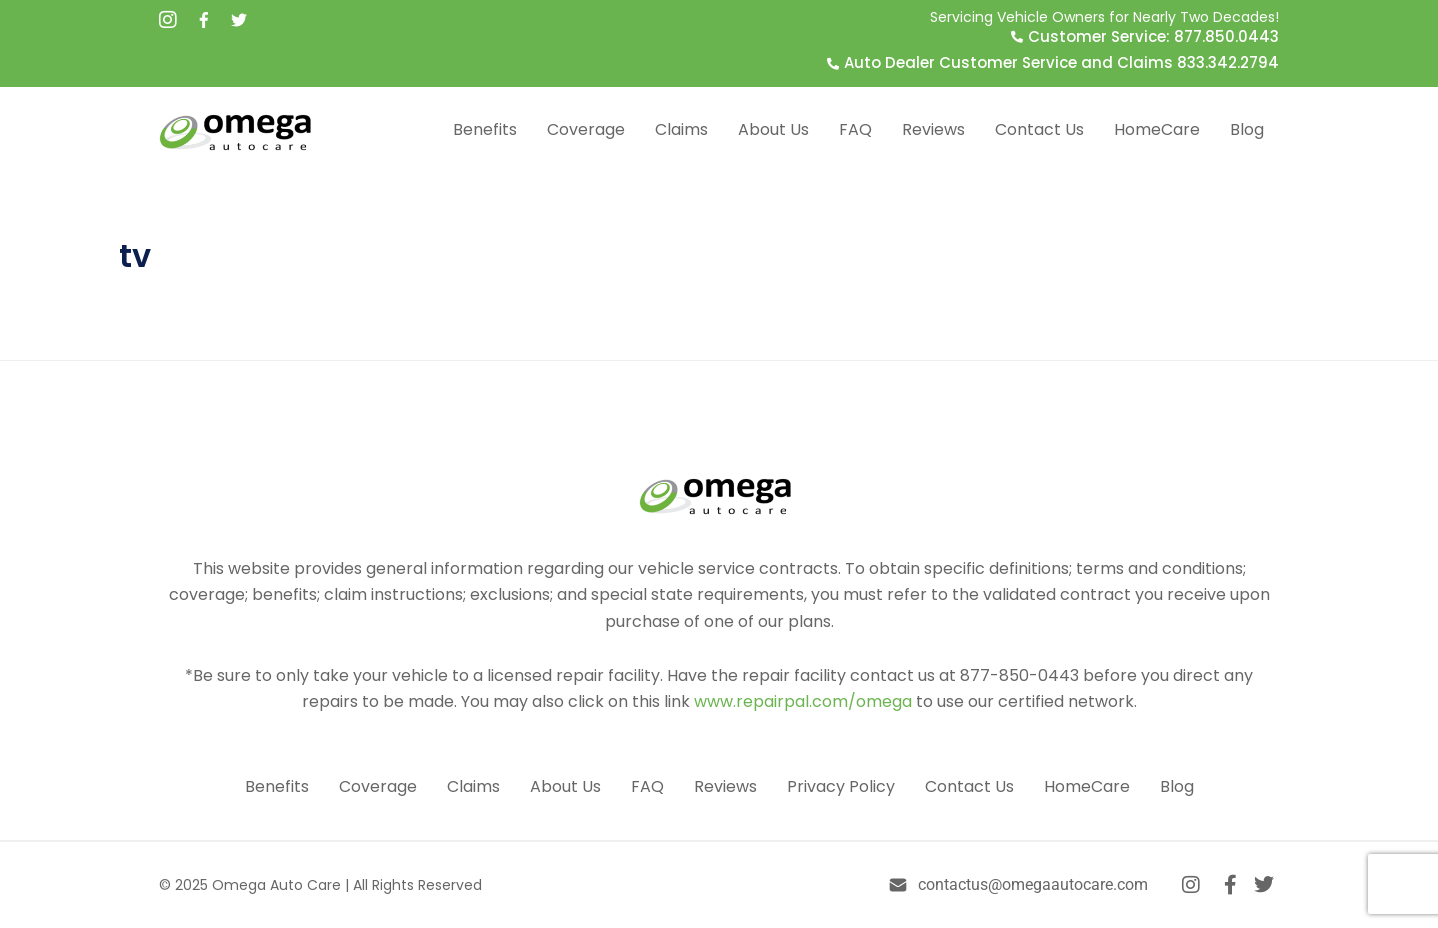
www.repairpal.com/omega (803, 701)
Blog (1247, 129)
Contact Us (1039, 129)
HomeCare (1157, 129)
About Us (773, 129)
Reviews (933, 129)
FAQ (855, 129)
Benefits (485, 129)
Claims (681, 129)
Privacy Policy (841, 786)
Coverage (586, 129)
